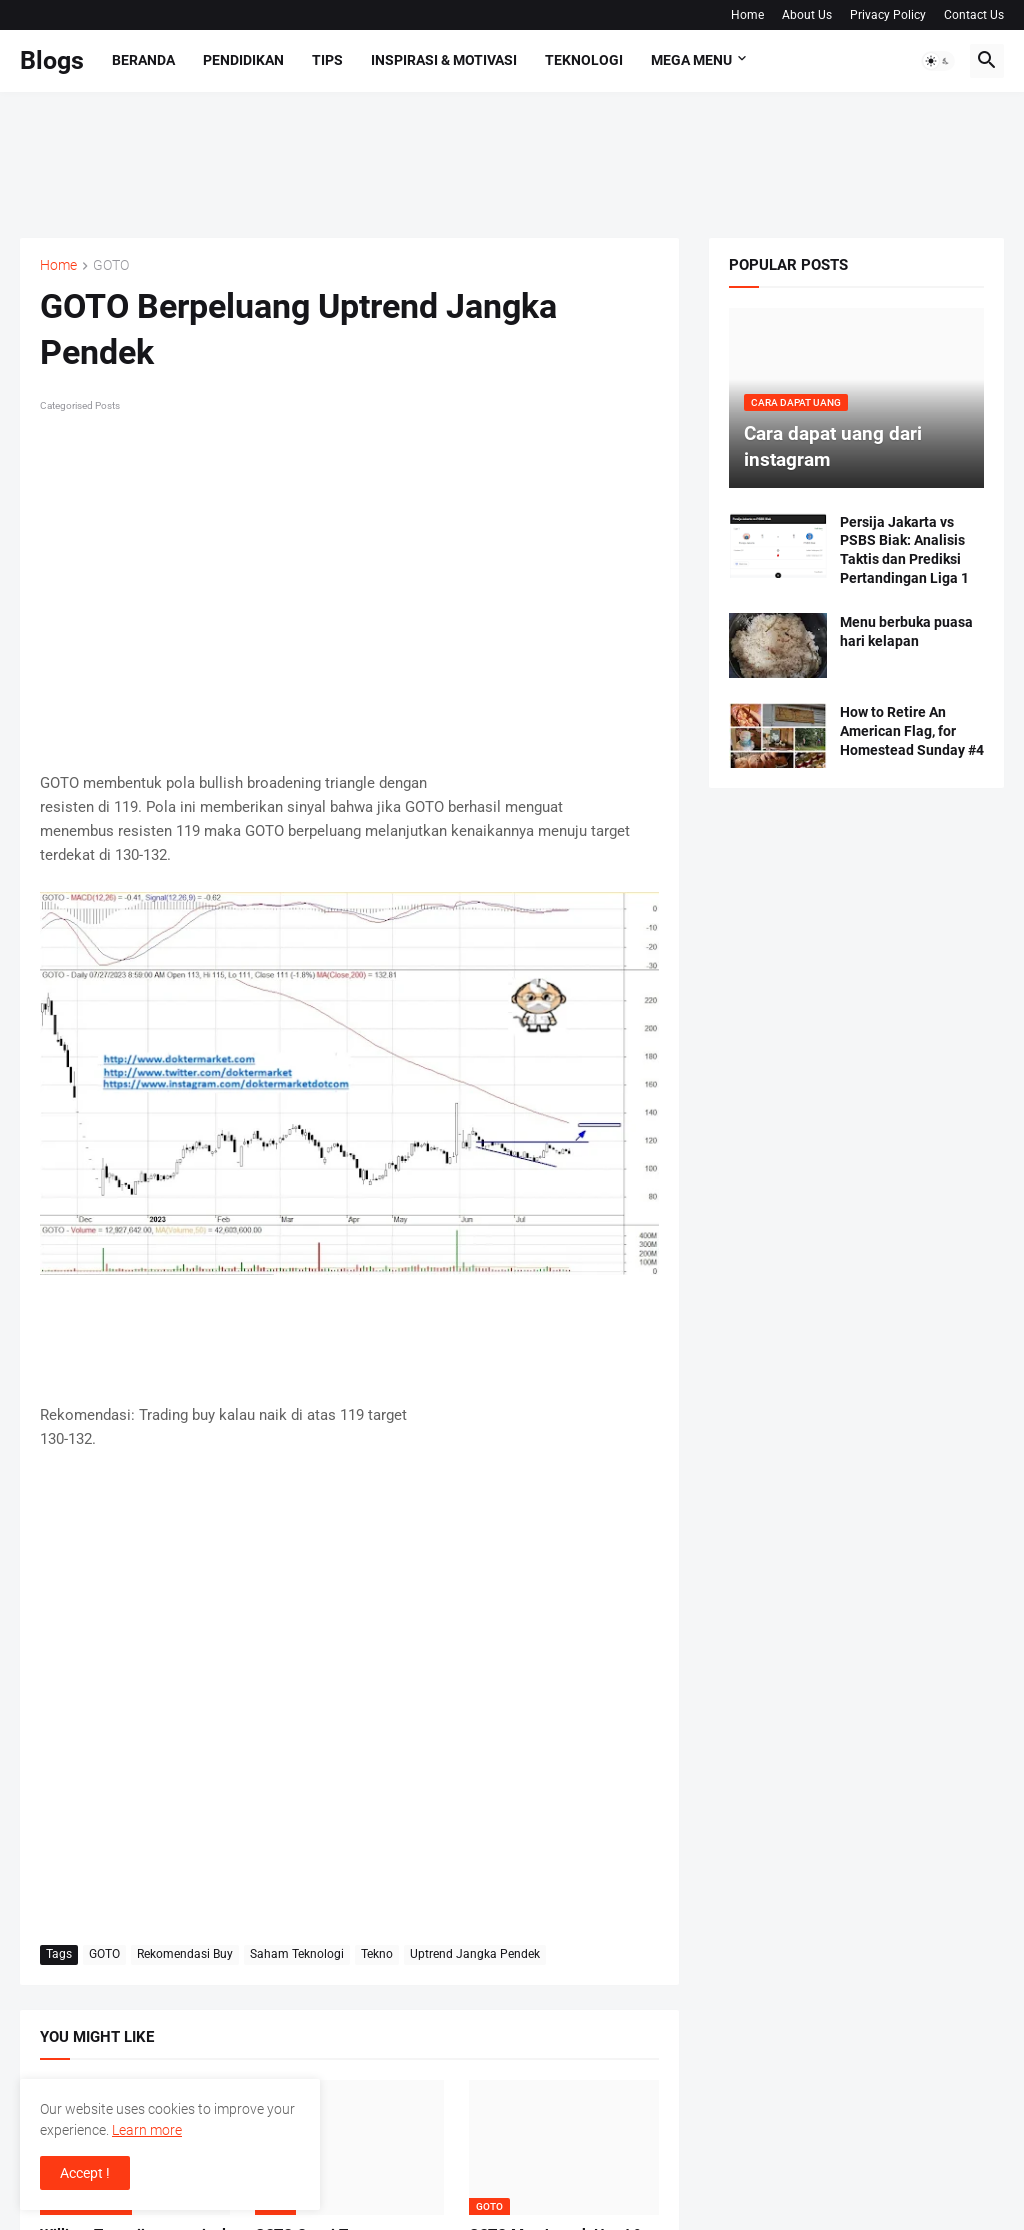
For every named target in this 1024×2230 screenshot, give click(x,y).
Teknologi (584, 60)
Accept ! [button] (85, 2173)
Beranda (143, 60)
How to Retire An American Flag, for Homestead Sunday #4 (912, 731)
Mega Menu (691, 60)
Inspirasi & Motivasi (444, 60)
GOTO (111, 265)
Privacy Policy (888, 15)
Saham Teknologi (297, 1954)
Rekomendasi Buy (185, 1954)
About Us (807, 15)
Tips (327, 60)
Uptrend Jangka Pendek (475, 1954)
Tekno (377, 1954)
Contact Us (974, 15)
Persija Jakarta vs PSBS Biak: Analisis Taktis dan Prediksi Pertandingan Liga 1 (904, 550)
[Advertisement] (384, 162)
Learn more (147, 2130)
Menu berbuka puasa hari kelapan (906, 631)
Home (747, 15)
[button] (938, 61)
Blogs (52, 60)
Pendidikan (243, 60)
